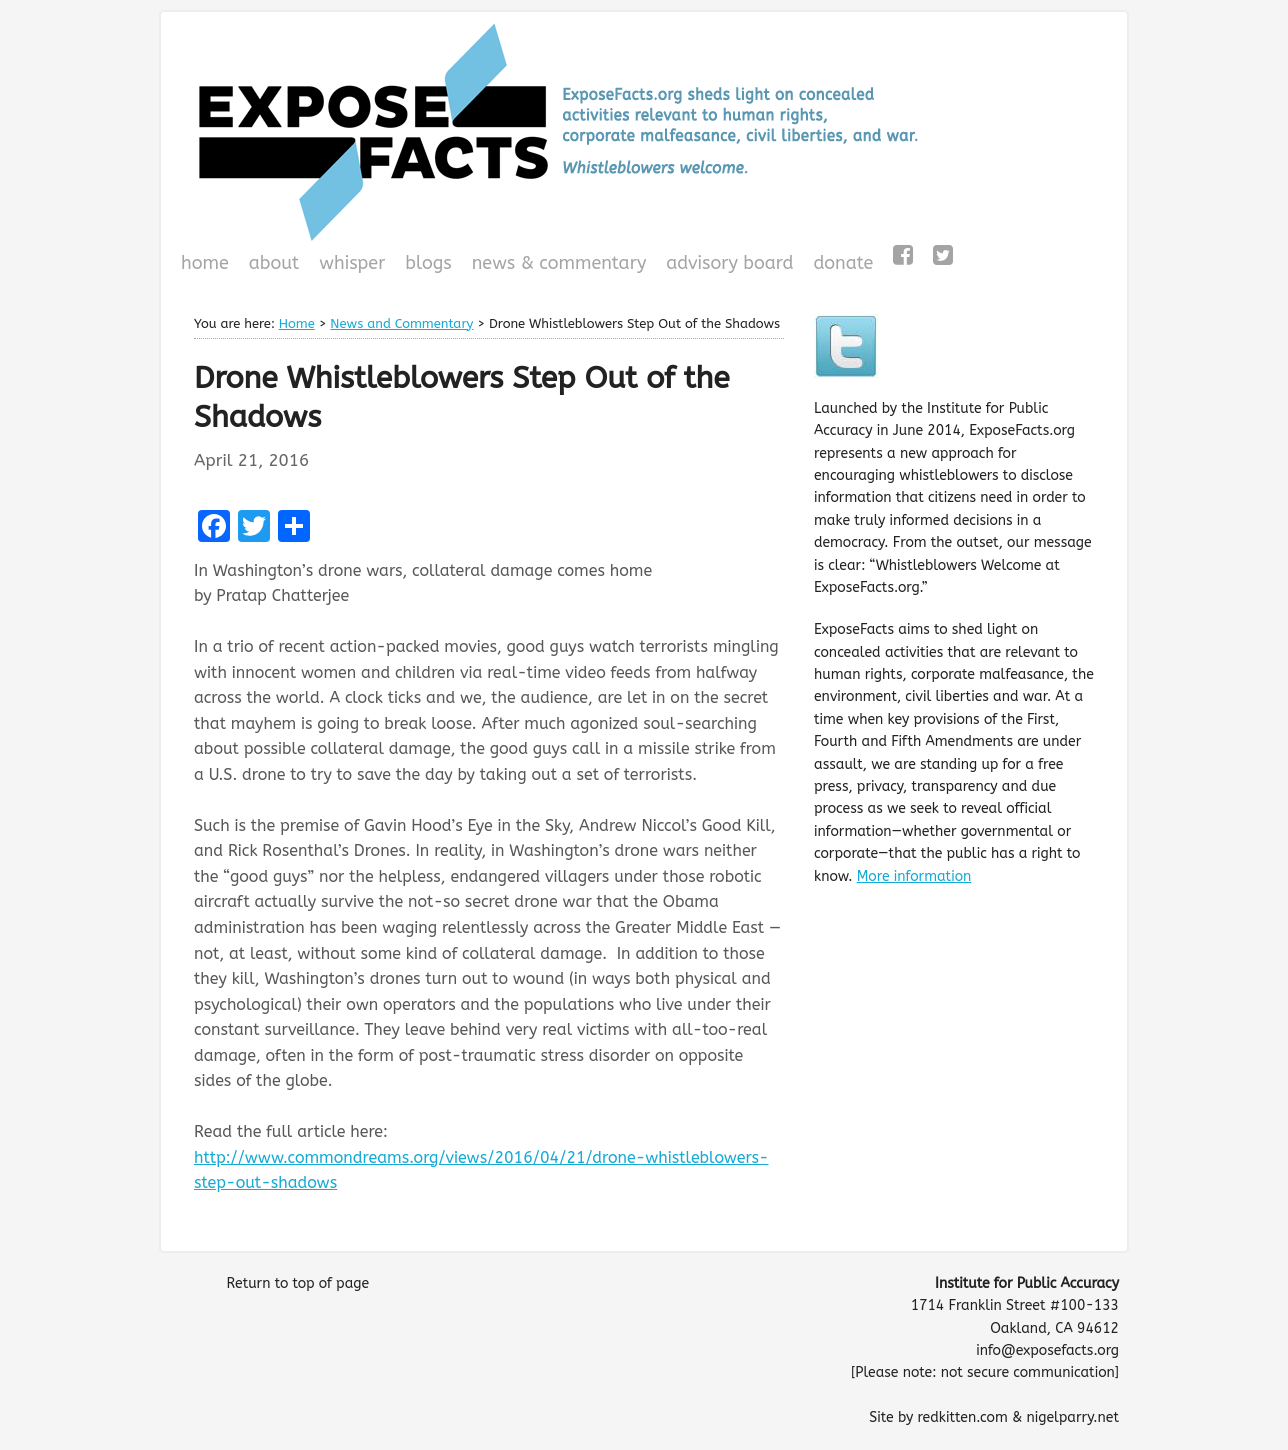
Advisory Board (729, 263)
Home (205, 263)
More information (914, 876)
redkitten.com (962, 1417)
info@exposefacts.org (1047, 1350)
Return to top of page (297, 1283)
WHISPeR (352, 263)
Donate (840, 265)
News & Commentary (559, 263)
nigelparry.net (1072, 1417)
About (274, 263)
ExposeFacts (644, 132)
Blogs (425, 265)
